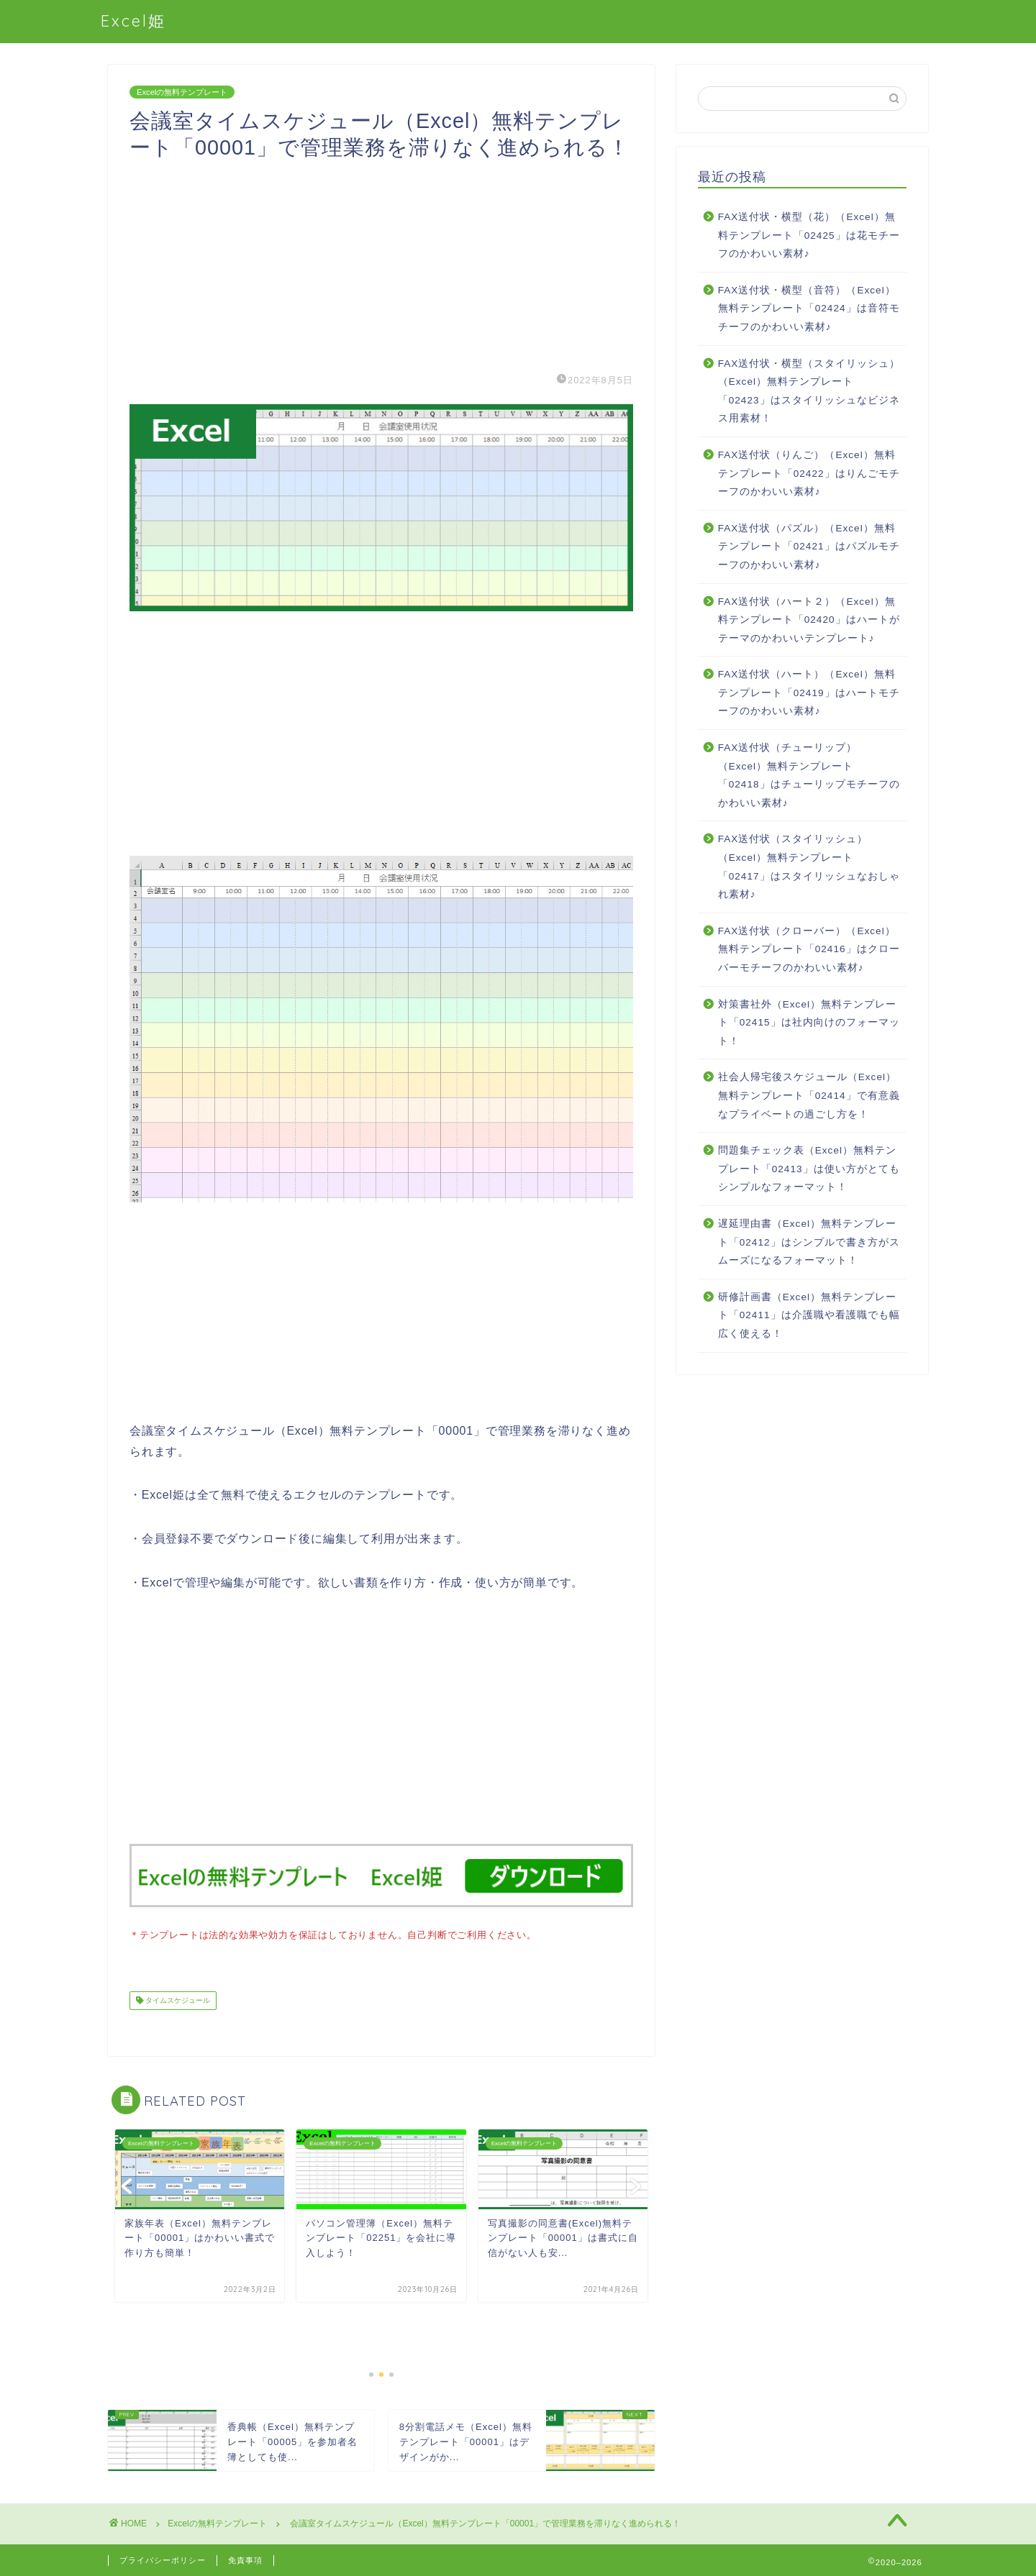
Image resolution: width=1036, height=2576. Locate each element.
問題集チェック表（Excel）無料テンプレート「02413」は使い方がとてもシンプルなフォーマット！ (809, 1168)
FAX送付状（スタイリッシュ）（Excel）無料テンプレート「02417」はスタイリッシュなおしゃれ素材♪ (809, 866)
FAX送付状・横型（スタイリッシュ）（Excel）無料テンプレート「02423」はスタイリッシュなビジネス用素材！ (809, 391)
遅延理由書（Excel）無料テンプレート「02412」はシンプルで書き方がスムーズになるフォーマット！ (809, 1242)
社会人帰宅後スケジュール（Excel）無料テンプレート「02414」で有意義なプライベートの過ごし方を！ (809, 1095)
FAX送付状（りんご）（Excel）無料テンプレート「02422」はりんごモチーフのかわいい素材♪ (809, 473)
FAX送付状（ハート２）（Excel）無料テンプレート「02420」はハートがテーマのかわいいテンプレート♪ (809, 620)
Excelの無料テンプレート (182, 92)
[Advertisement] (381, 261)
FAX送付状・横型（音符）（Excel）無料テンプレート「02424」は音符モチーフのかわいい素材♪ (809, 308)
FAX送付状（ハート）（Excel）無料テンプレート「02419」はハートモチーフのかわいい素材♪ (809, 692)
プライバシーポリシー (162, 2558)
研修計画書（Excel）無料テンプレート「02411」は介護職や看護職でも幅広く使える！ (809, 1315)
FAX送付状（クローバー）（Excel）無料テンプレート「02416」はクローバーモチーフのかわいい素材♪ (809, 949)
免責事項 (245, 2558)
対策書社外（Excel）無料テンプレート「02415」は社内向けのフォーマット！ (809, 1022)
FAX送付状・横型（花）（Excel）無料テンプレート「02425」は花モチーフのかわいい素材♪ (809, 235)
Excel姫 (133, 20)
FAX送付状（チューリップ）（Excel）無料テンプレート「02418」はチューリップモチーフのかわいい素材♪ (809, 775)
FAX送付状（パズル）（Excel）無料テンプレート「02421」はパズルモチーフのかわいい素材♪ (809, 546)
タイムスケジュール (176, 1999)
